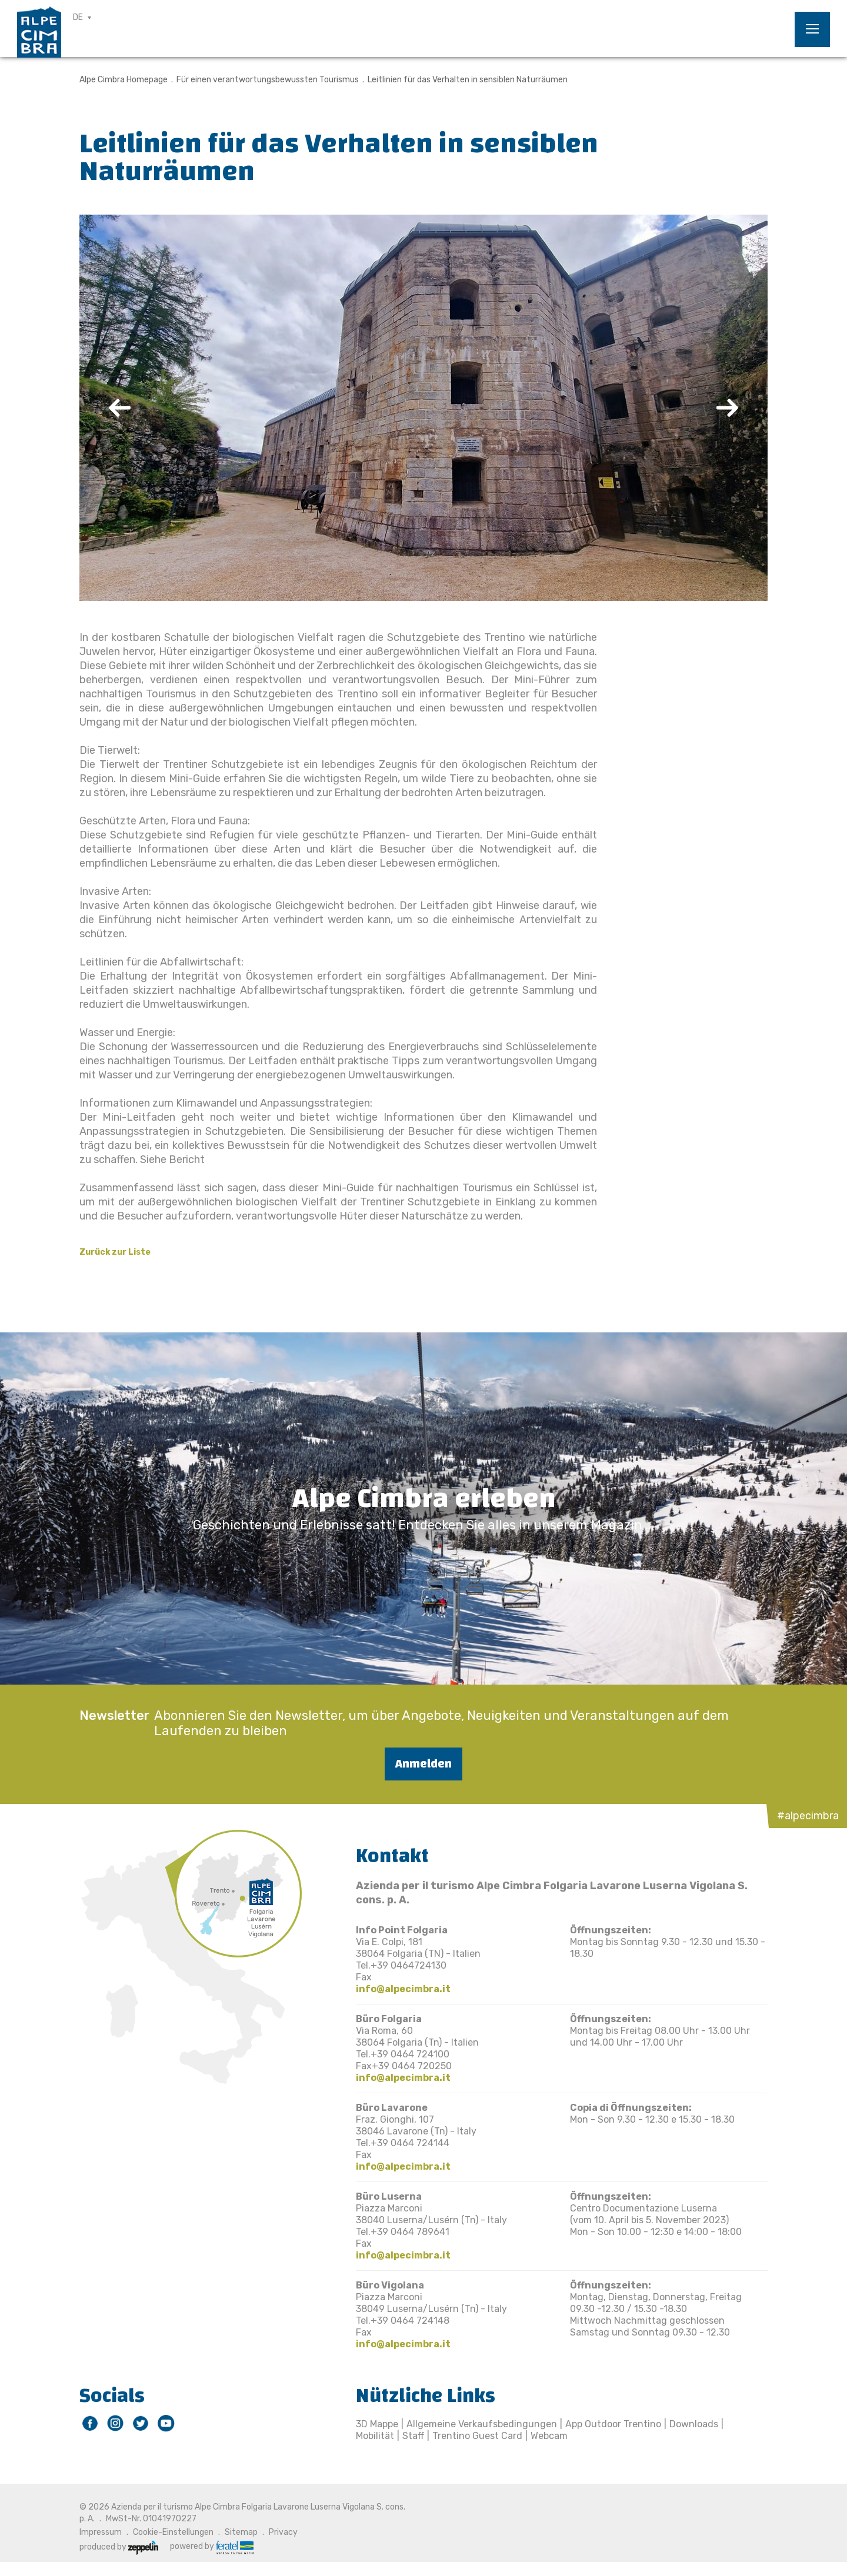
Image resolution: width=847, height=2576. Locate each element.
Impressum (100, 2532)
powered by (212, 2546)
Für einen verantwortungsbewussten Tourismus (267, 80)
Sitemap (241, 2532)
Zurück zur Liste (115, 1252)
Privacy (283, 2532)
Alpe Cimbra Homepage (123, 80)
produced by (118, 2547)
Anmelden (423, 1763)
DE (78, 17)
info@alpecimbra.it (403, 1988)
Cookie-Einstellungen (173, 2532)
